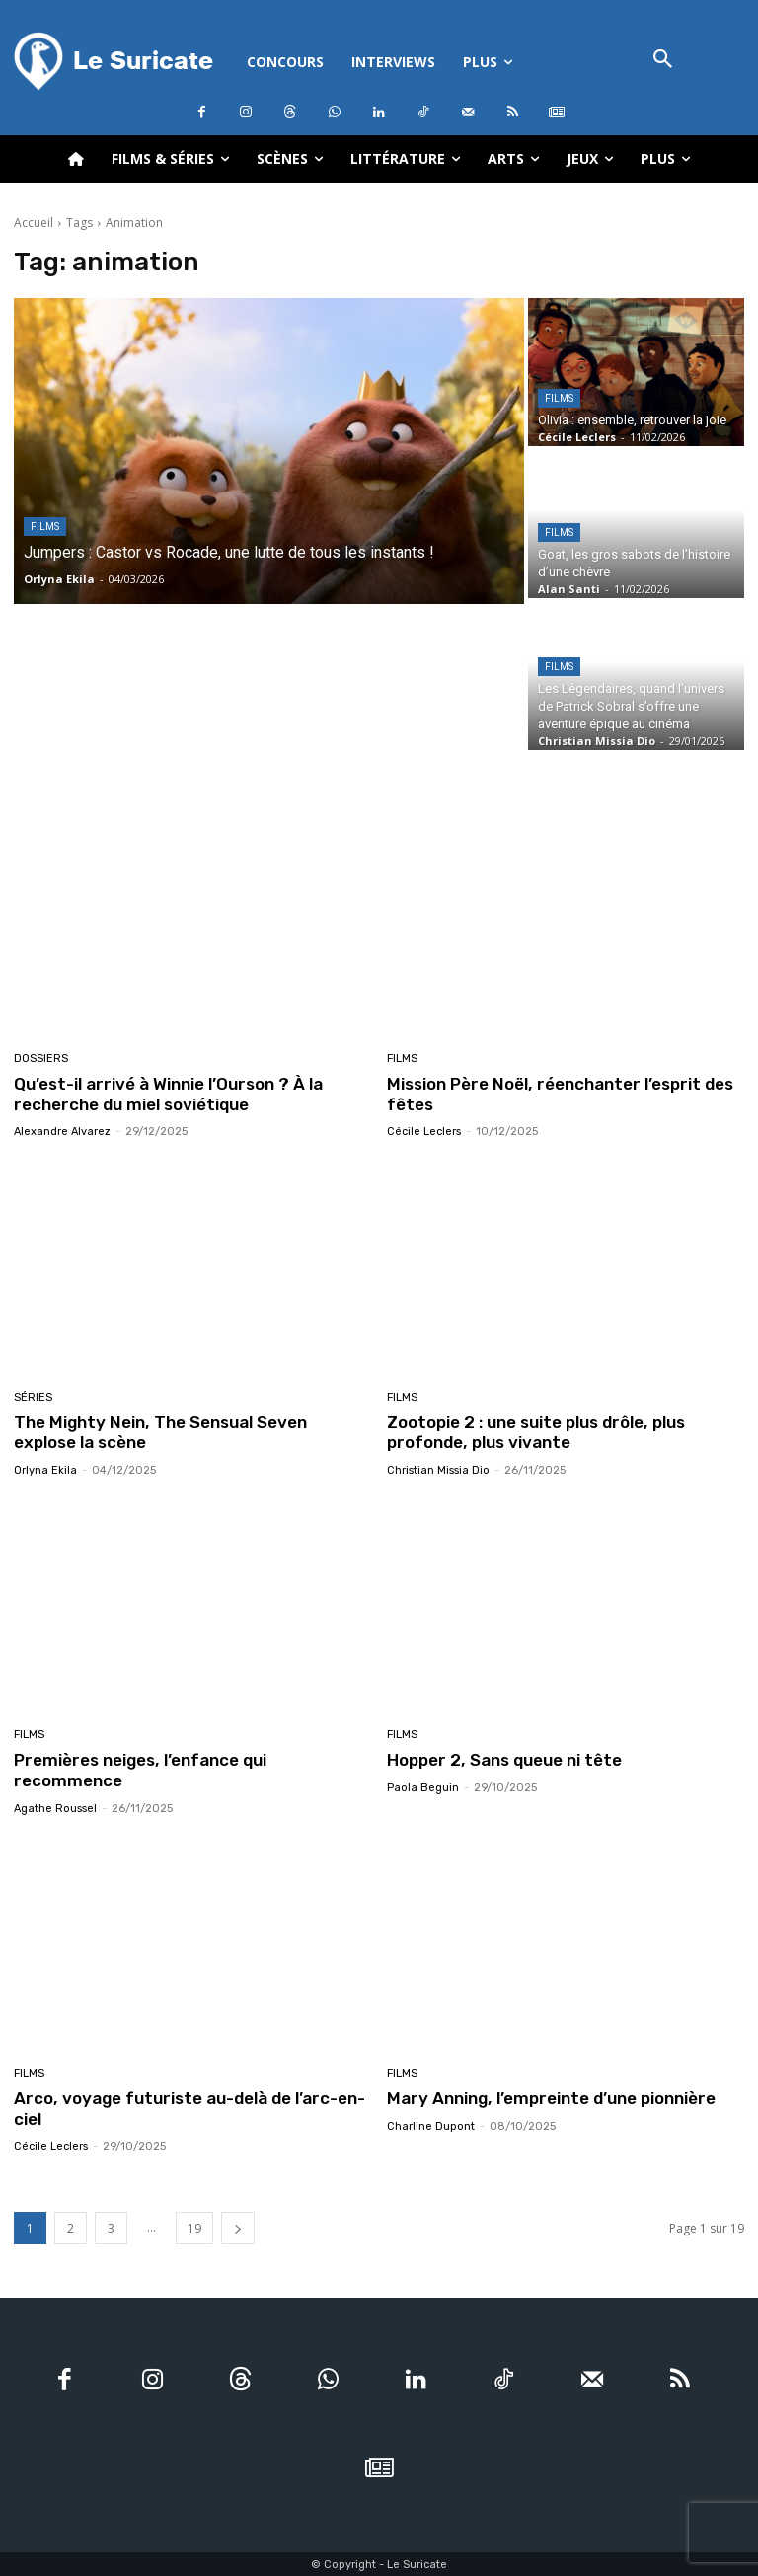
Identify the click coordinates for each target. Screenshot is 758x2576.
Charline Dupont (431, 2124)
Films (45, 526)
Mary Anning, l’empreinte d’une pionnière (550, 2097)
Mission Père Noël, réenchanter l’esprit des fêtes (558, 1093)
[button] (663, 61)
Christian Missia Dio (438, 1469)
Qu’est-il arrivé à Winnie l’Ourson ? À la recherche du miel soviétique (167, 1093)
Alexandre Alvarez (62, 1131)
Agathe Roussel (55, 1807)
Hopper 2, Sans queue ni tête (503, 1760)
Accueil (33, 222)
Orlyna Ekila (45, 1469)
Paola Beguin (423, 1786)
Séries (33, 1396)
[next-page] (238, 2227)
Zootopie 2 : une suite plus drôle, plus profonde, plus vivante (534, 1431)
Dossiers (41, 1058)
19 (194, 2227)
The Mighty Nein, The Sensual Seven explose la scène (192, 1431)
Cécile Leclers (424, 1131)
